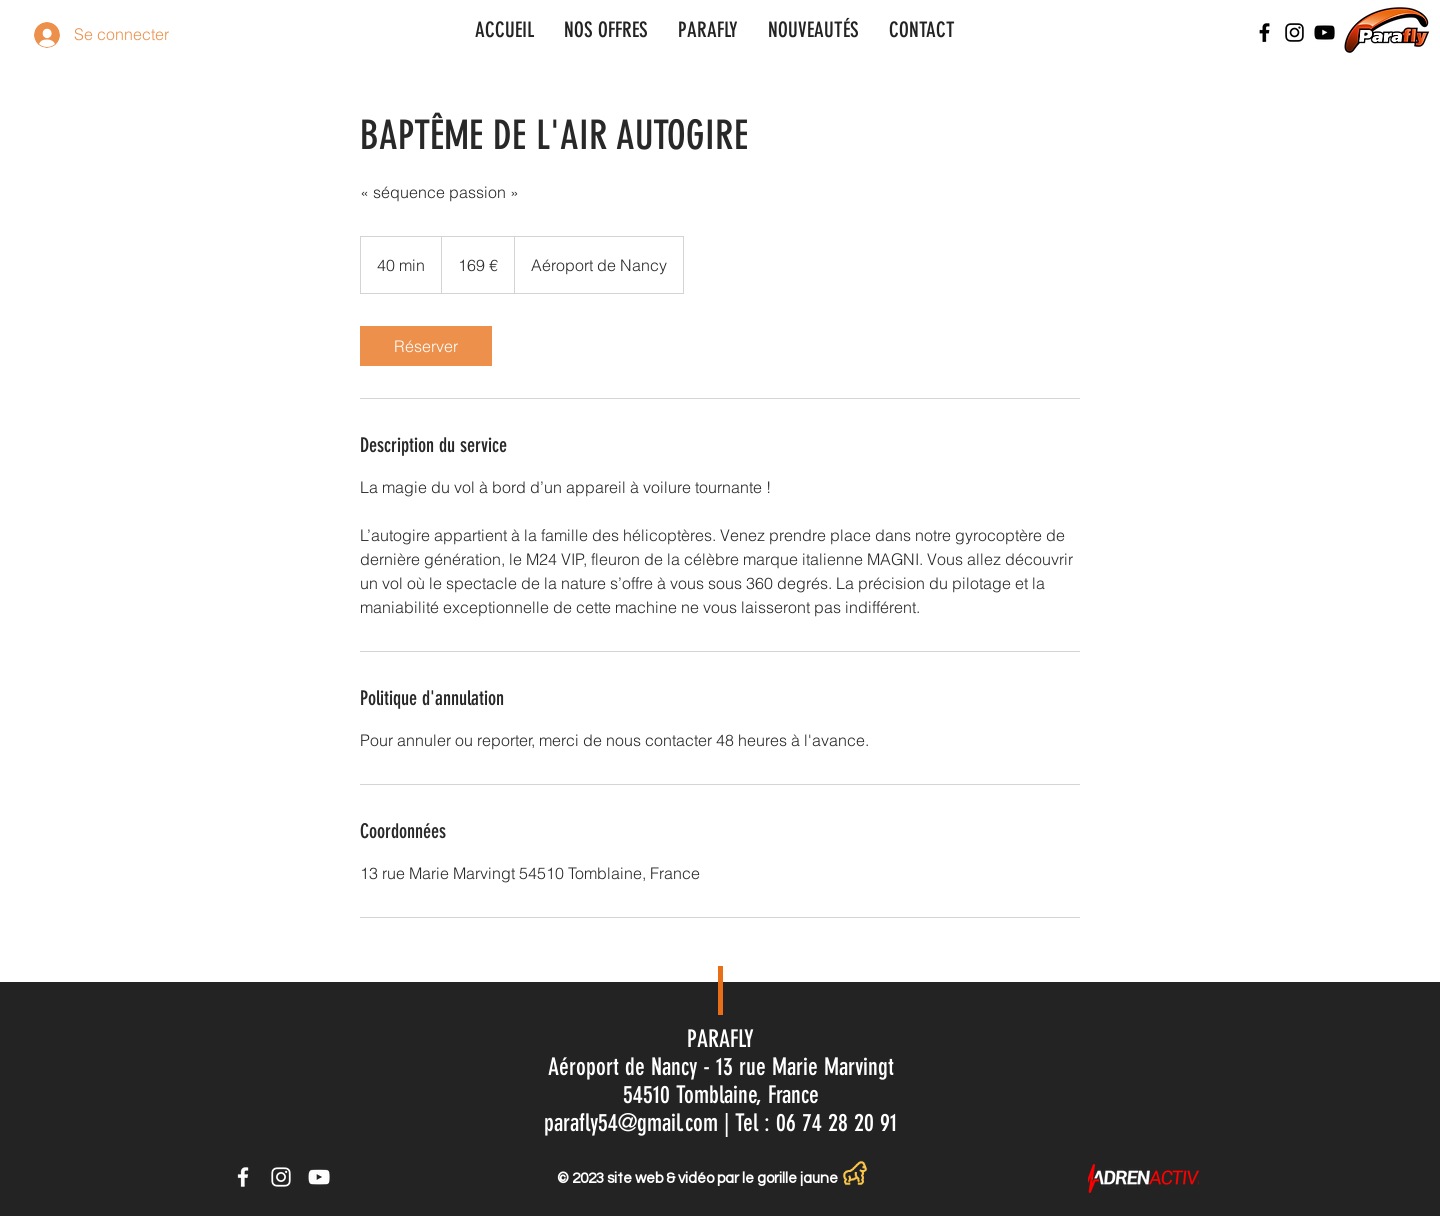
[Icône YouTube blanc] (319, 1177)
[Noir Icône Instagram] (1294, 32)
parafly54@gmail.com (631, 1123)
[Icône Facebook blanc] (243, 1177)
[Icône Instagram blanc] (281, 1177)
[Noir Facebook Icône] (1264, 32)
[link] (426, 346)
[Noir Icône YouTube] (1324, 32)
